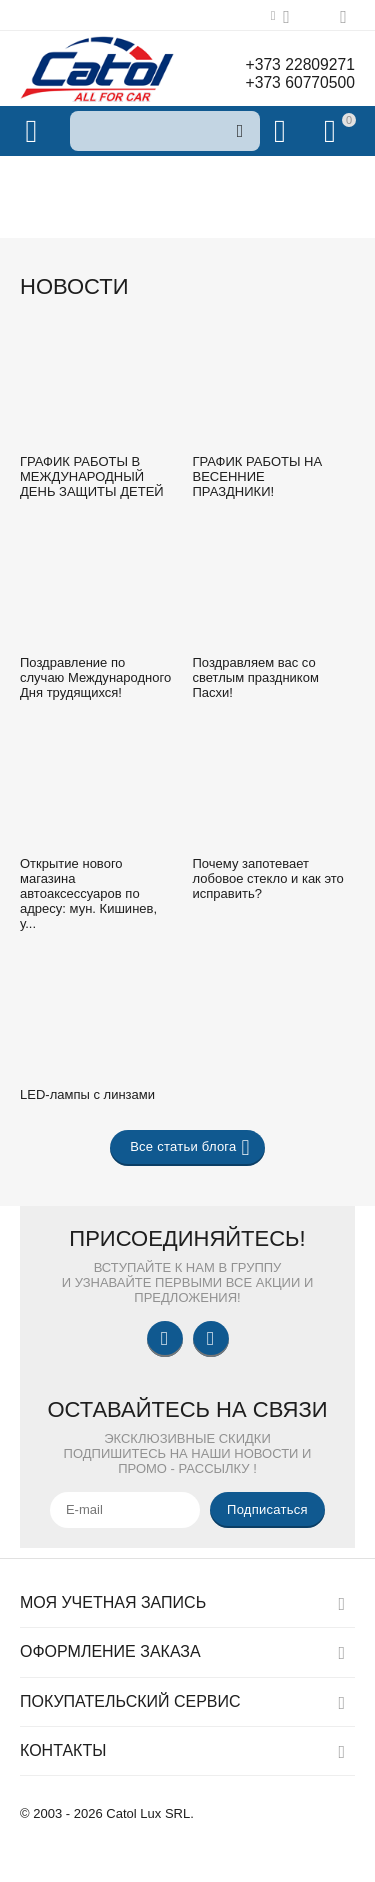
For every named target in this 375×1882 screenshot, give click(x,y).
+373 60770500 (299, 82)
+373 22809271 (299, 64)
